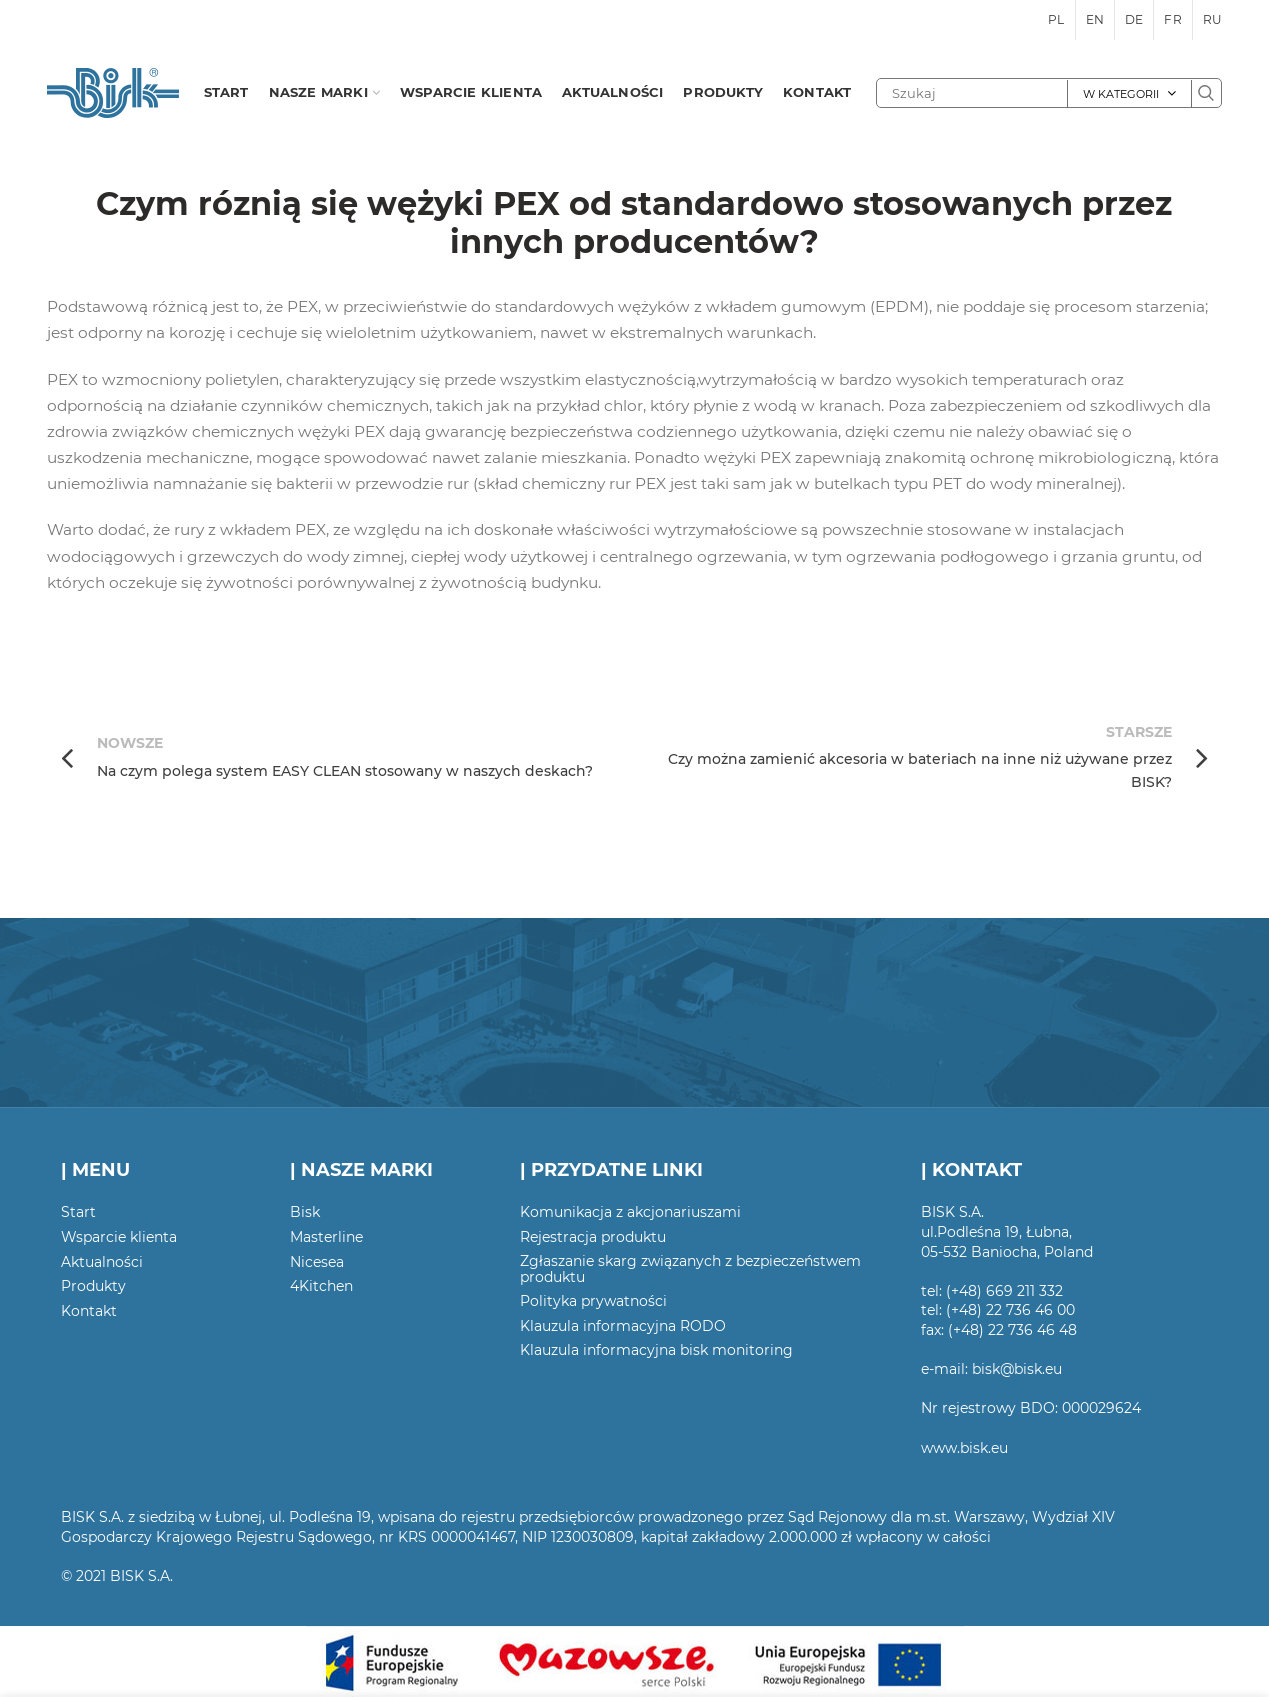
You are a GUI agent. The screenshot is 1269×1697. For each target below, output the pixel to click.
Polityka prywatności (593, 1301)
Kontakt (89, 1311)
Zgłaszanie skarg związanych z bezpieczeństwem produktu (690, 1269)
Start (78, 1212)
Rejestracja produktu (593, 1237)
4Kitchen (321, 1286)
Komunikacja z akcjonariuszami (630, 1212)
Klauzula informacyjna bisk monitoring (656, 1350)
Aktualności (102, 1262)
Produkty (93, 1286)
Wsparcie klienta (119, 1237)
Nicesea (317, 1262)
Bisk (305, 1212)
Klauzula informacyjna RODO (623, 1326)
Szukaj (1206, 93)
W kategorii (1121, 94)
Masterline (326, 1237)
